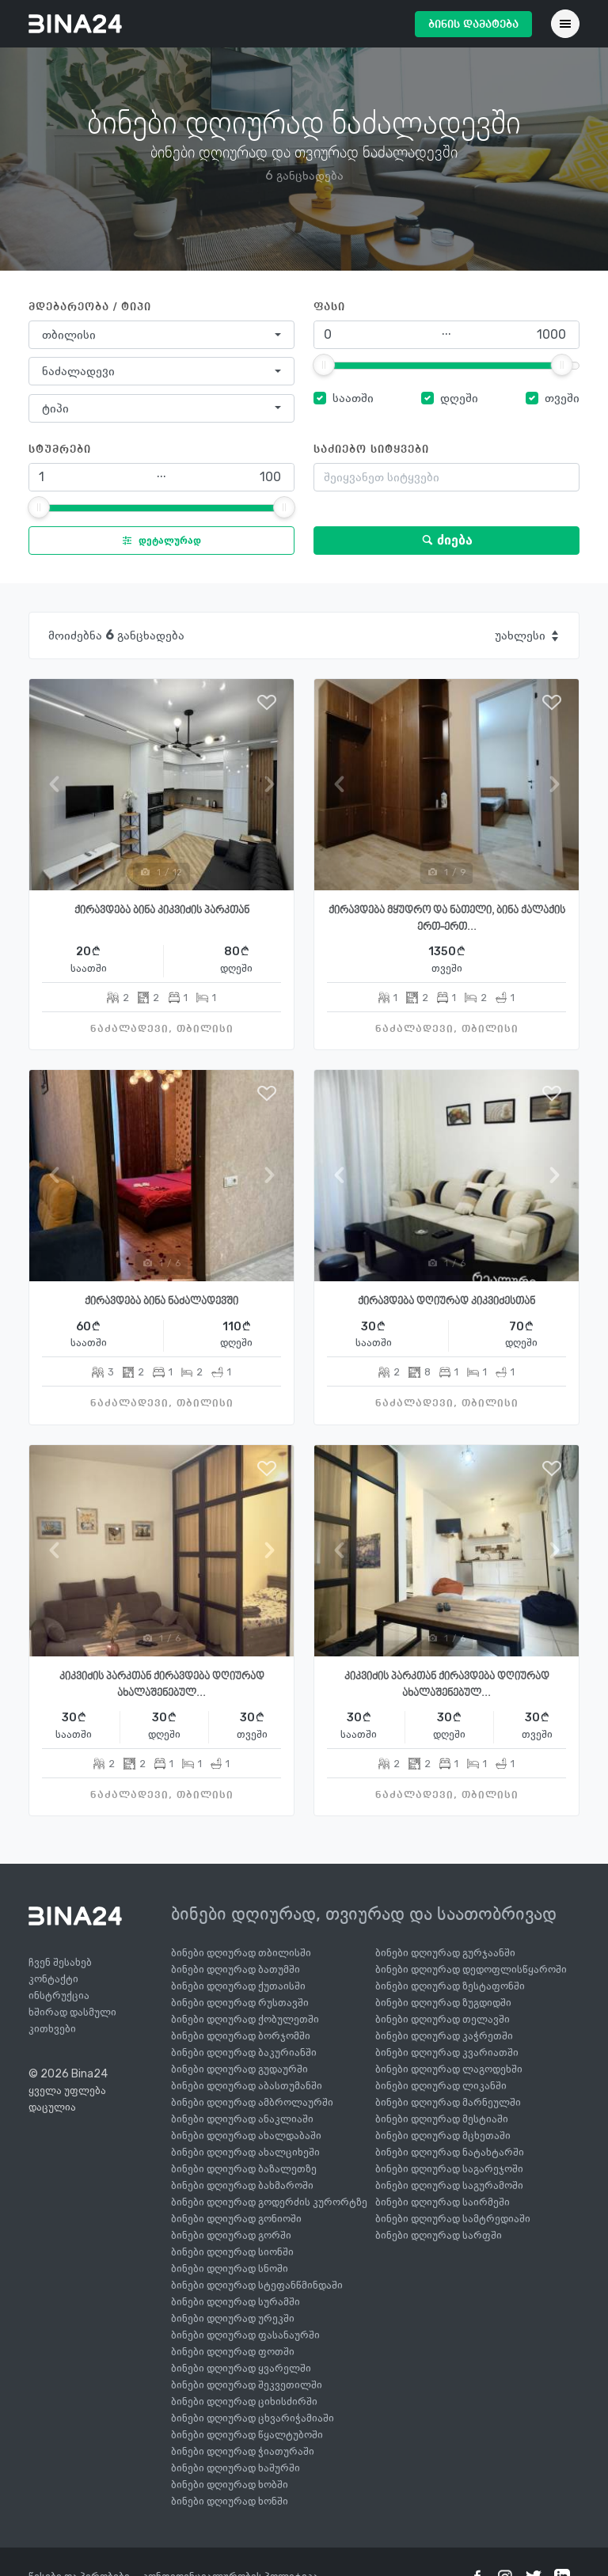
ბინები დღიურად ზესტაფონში (450, 1986)
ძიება (447, 540)
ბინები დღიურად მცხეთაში (443, 2135)
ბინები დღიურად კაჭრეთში (444, 2036)
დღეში (459, 397)
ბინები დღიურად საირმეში (442, 2202)
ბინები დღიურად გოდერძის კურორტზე (269, 2202)
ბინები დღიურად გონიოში (236, 2218)
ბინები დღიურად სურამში (235, 2302)
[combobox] (161, 335)
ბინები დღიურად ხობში (229, 2484)
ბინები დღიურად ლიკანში (441, 2085)
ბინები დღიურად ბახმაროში (242, 2185)
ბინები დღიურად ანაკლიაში (242, 2119)
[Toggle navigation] (565, 23)
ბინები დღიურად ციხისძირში (244, 2401)
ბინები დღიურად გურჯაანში (445, 1953)
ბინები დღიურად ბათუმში (235, 1969)
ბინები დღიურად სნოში (229, 2268)
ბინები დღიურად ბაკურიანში (244, 2052)
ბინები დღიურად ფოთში (232, 2351)
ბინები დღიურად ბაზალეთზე (244, 2169)
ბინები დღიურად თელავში (442, 2019)
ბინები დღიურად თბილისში (241, 1953)
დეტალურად (158, 540)
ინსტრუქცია (58, 1995)
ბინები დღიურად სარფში (438, 2235)
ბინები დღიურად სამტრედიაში (452, 2218)
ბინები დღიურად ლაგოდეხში (448, 2069)
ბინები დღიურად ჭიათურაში (242, 2451)
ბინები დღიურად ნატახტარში (449, 2152)
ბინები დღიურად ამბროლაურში (252, 2102)
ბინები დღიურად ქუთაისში (238, 1986)
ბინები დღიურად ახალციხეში (245, 2152)
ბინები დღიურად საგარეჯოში (449, 2169)
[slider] (324, 365)
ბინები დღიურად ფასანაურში (245, 2335)
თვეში (562, 397)
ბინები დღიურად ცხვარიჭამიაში (252, 2418)
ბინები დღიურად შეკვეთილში (246, 2385)
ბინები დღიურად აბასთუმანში (246, 2085)
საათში (353, 397)
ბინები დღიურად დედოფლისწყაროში (471, 1969)
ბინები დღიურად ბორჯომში (240, 2036)
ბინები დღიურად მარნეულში (448, 2102)
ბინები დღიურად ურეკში (232, 2318)
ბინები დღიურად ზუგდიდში (443, 2002)
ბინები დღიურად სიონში (232, 2252)
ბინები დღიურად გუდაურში (239, 2069)
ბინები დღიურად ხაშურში (235, 2468)
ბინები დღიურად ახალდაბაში (246, 2135)
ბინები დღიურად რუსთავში (240, 2002)
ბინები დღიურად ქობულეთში (245, 2019)
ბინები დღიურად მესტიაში (441, 2119)
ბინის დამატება (473, 24)
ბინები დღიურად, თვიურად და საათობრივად (364, 1914)
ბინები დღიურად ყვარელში (241, 2368)
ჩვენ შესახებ (60, 1962)
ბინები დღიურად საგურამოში (449, 2185)
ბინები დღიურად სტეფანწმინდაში (257, 2285)
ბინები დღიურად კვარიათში (447, 2052)
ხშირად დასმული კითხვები (72, 2020)
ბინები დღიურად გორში (231, 2235)
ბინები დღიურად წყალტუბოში (247, 2434)
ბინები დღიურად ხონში (229, 2501)
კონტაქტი (53, 1979)
